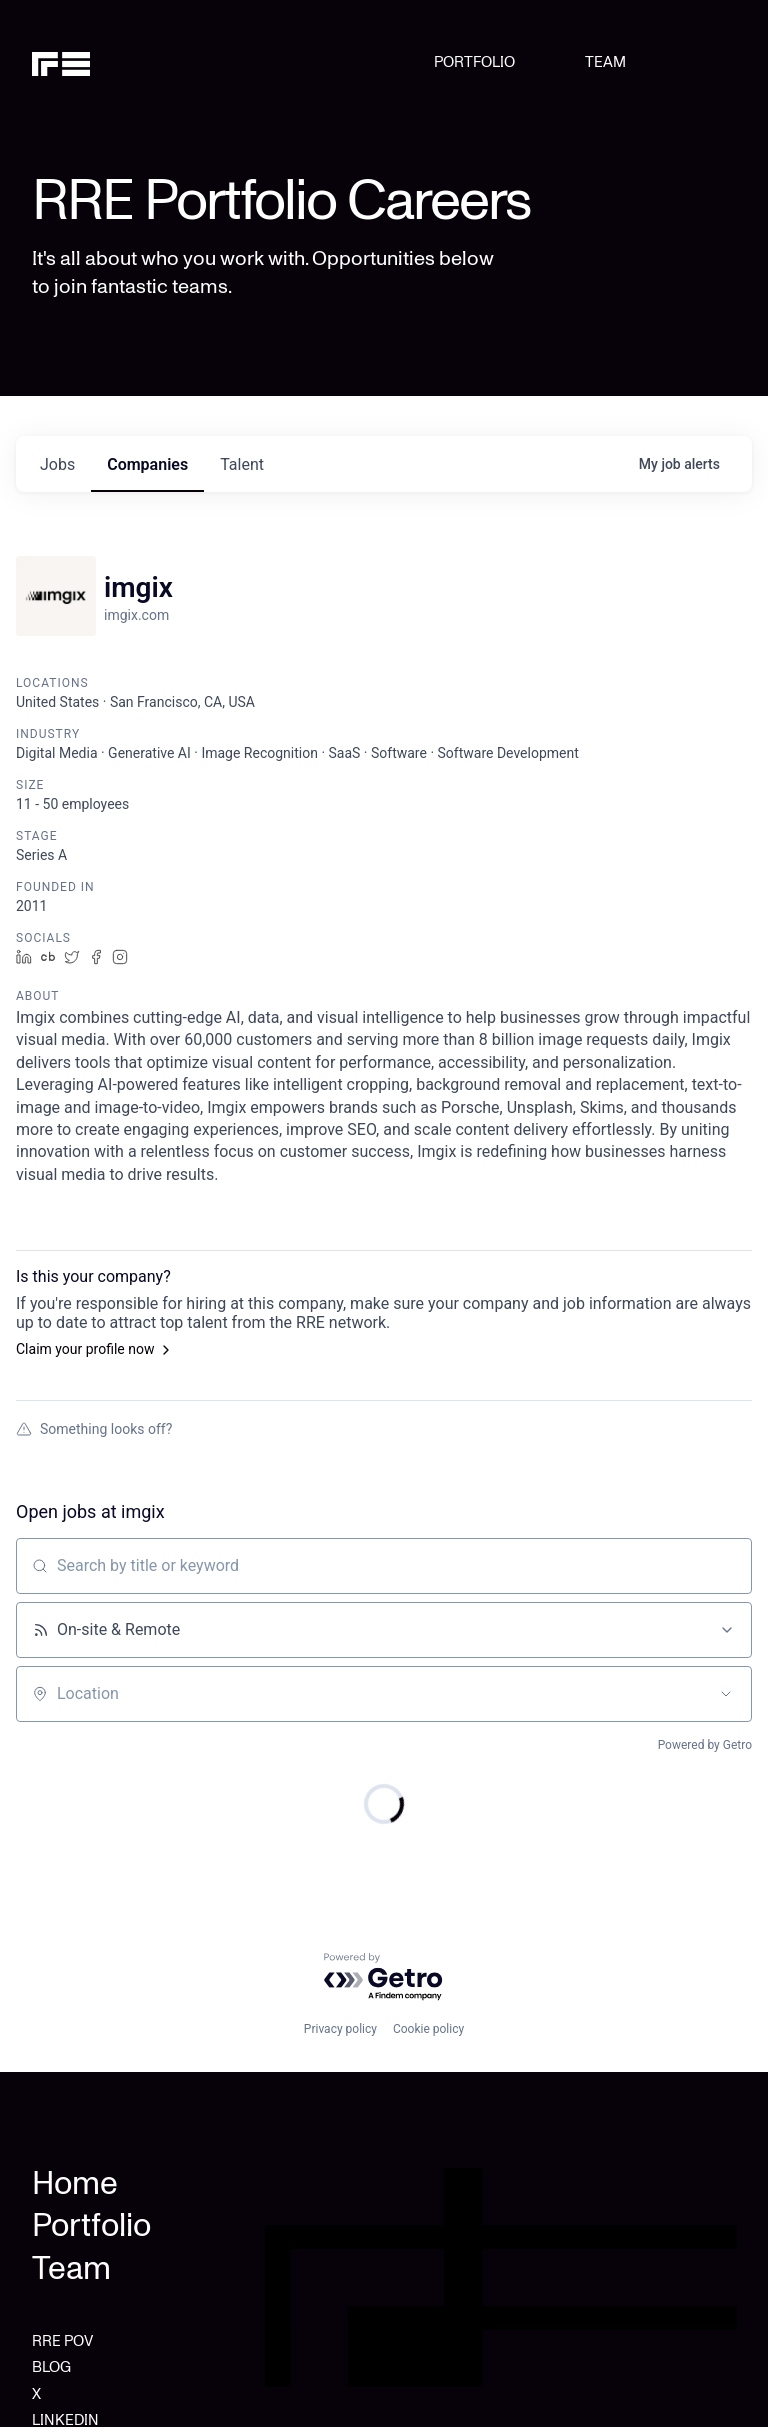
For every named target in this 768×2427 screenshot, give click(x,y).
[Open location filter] (726, 1694)
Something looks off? (94, 1429)
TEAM (605, 62)
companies (147, 464)
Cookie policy (428, 2029)
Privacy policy (340, 2029)
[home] (82, 62)
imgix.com (136, 615)
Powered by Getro (705, 1745)
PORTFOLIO (474, 62)
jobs (57, 464)
